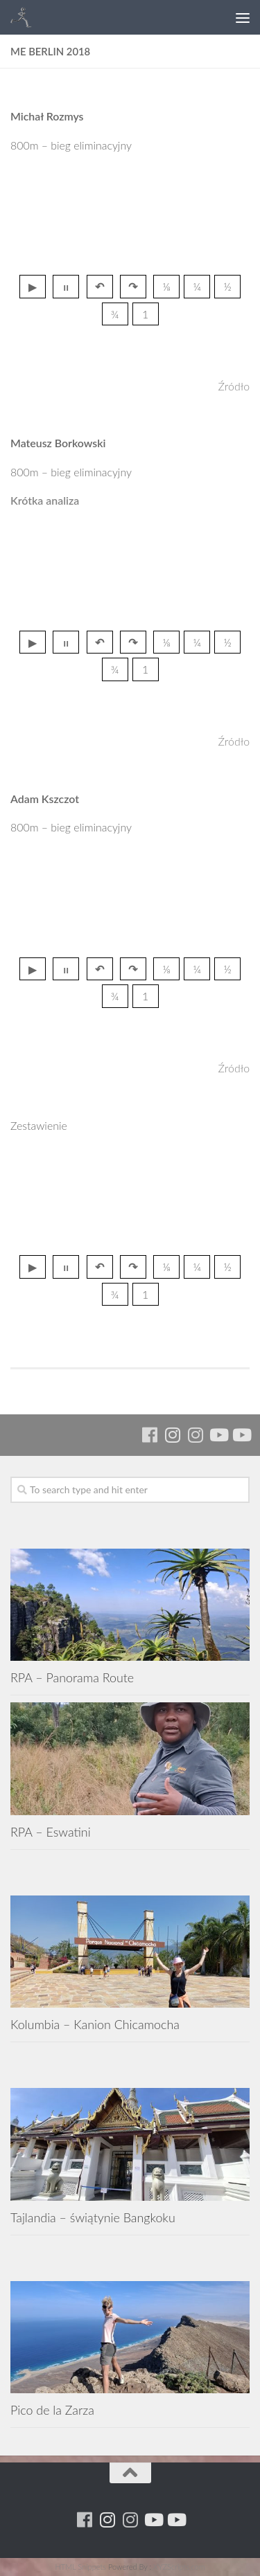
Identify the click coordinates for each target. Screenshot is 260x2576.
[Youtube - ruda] (218, 1434)
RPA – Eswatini (50, 1831)
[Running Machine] (149, 1434)
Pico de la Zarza (52, 2409)
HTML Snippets (80, 2566)
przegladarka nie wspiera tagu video (130, 217)
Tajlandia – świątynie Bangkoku (92, 2217)
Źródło (234, 386)
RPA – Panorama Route (72, 1677)
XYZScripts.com (179, 2566)
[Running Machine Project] (195, 1434)
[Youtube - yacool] (241, 1434)
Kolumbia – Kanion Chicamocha (95, 2024)
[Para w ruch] (172, 1434)
